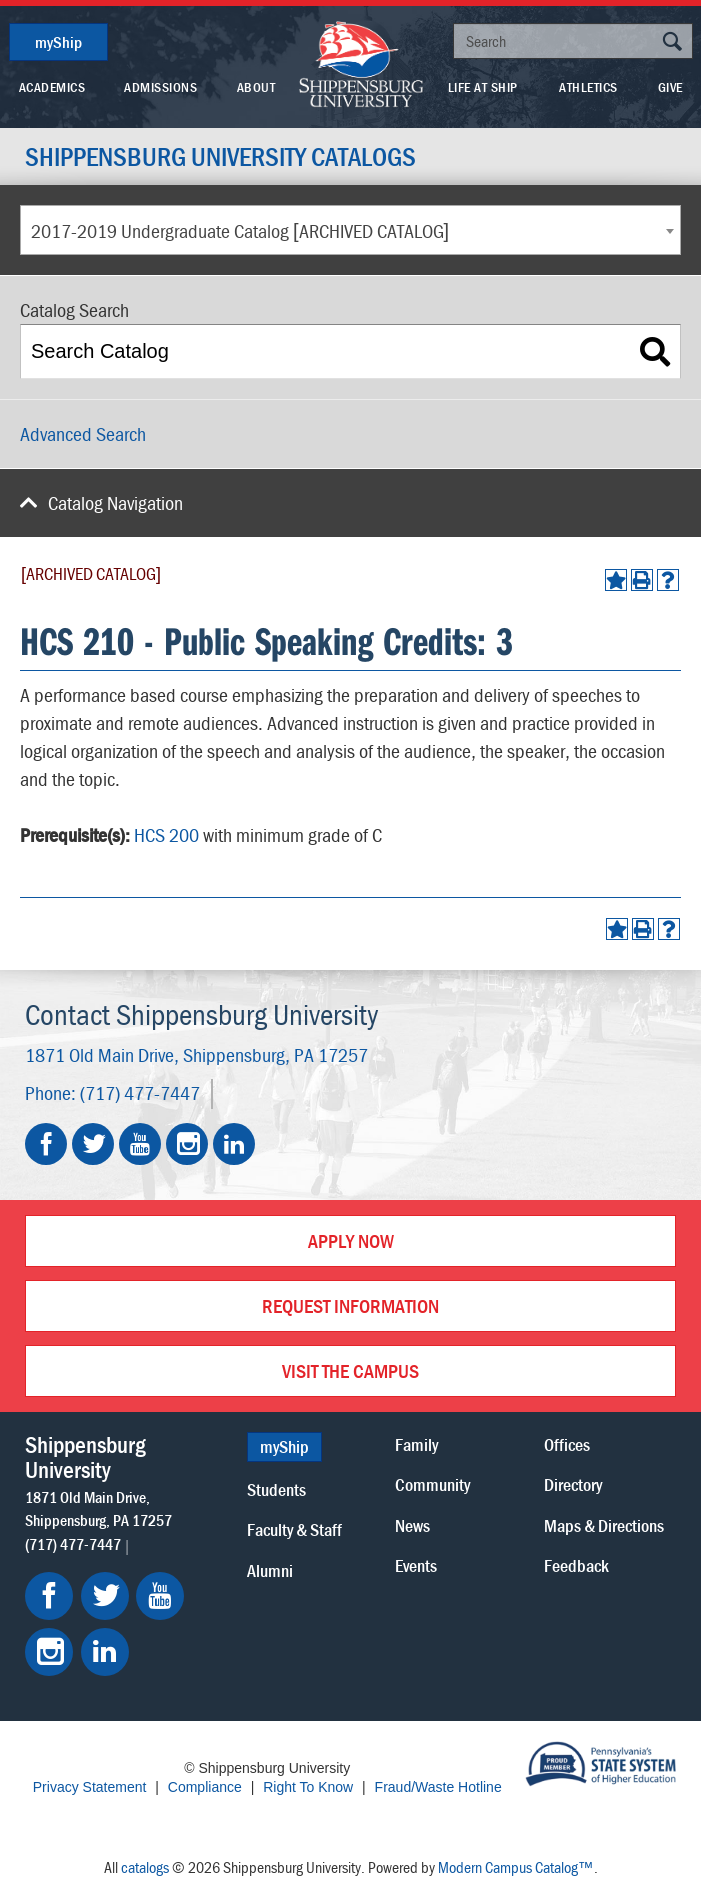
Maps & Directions (604, 1525)
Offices (567, 1444)
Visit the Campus (350, 1370)
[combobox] (350, 230)
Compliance (205, 1787)
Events (416, 1565)
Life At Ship (483, 87)
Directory (573, 1484)
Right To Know (308, 1787)
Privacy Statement (90, 1787)
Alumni (270, 1570)
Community (432, 1484)
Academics (52, 87)
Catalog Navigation (115, 502)
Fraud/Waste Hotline (438, 1787)
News (412, 1525)
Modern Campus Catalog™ (516, 1867)
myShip (58, 42)
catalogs (145, 1867)
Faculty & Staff (294, 1529)
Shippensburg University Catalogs (220, 157)
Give (670, 87)
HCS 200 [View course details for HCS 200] (166, 834)
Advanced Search (83, 433)
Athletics (588, 87)
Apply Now (351, 1240)
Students (276, 1489)
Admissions (160, 87)
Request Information (350, 1305)
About (256, 87)
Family (416, 1444)
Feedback (576, 1565)
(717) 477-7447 (140, 1092)
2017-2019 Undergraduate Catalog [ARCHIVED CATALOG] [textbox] (240, 230)
